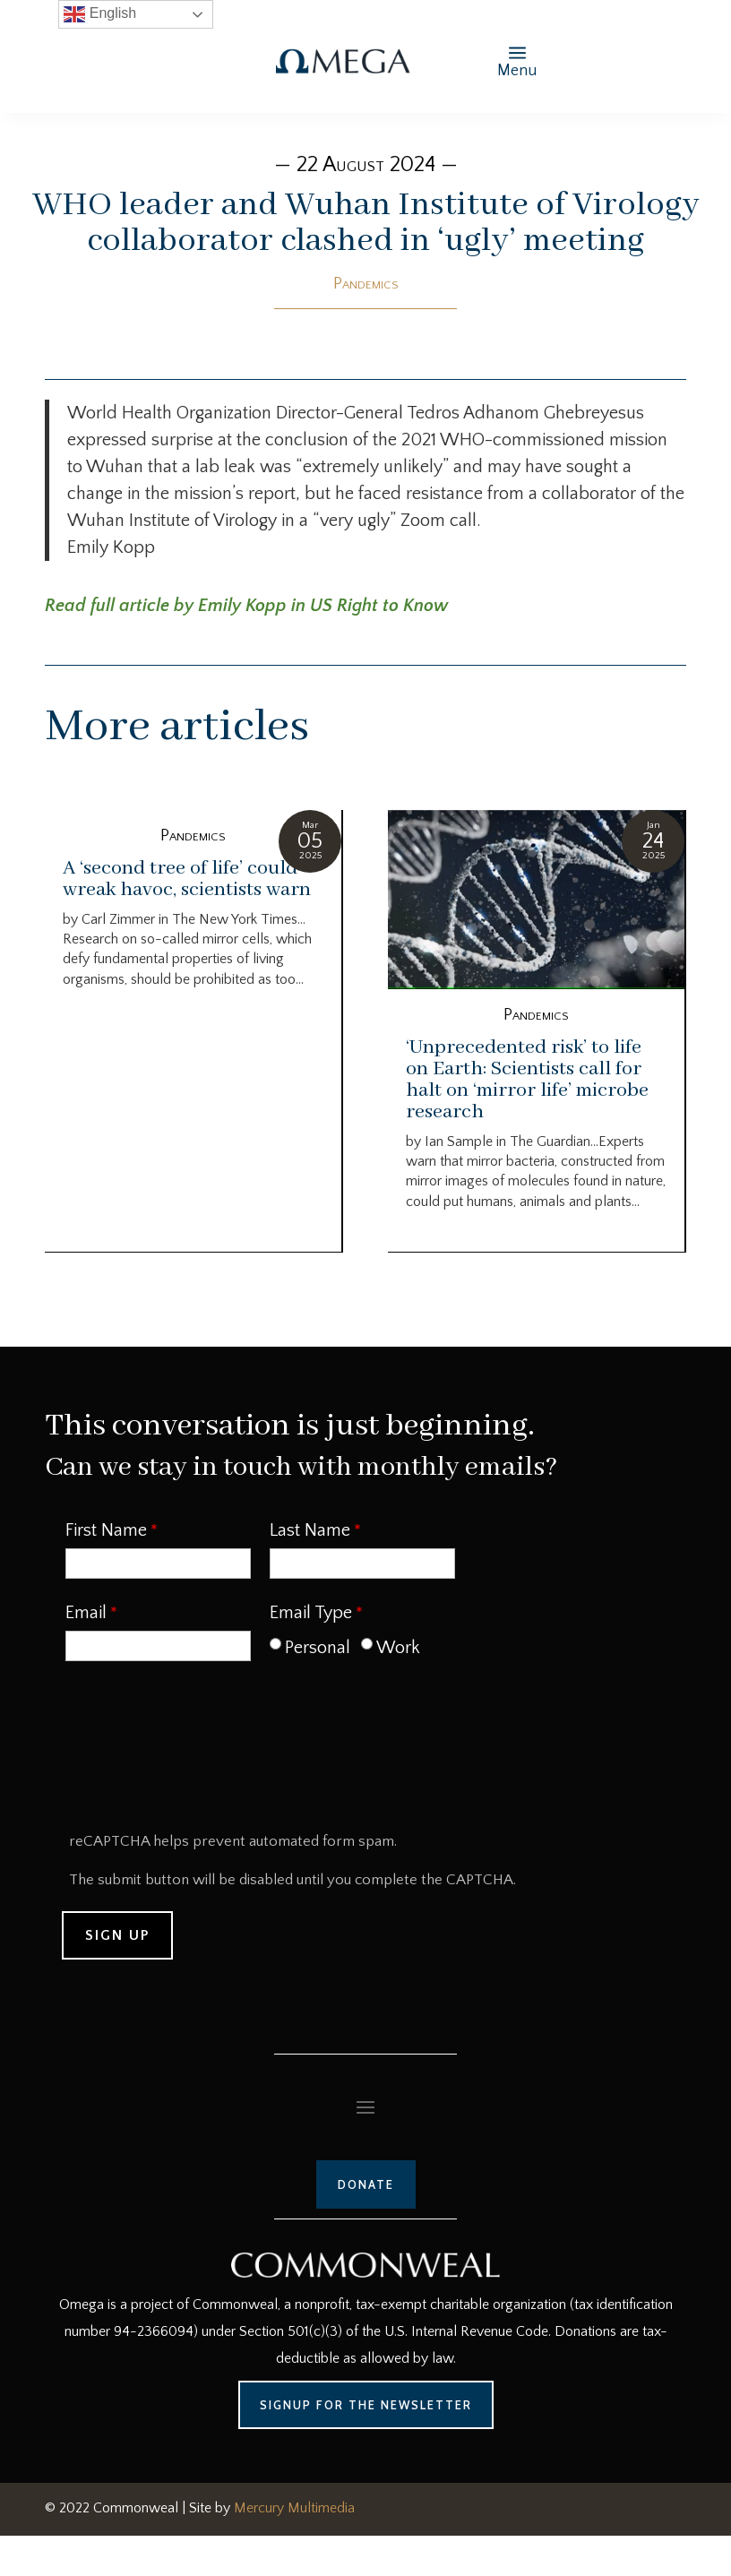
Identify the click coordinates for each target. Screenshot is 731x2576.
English (100, 14)
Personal (317, 1648)
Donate (366, 2184)
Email (86, 1613)
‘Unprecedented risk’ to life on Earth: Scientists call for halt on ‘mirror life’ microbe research (527, 1079)
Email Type (311, 1613)
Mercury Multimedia (294, 2508)
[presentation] (200, 1753)
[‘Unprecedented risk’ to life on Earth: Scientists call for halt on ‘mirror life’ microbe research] (536, 899)
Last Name (310, 1530)
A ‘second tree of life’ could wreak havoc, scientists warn (187, 879)
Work (398, 1648)
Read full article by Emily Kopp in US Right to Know (246, 606)
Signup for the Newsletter (366, 2405)
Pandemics (366, 284)
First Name (106, 1530)
